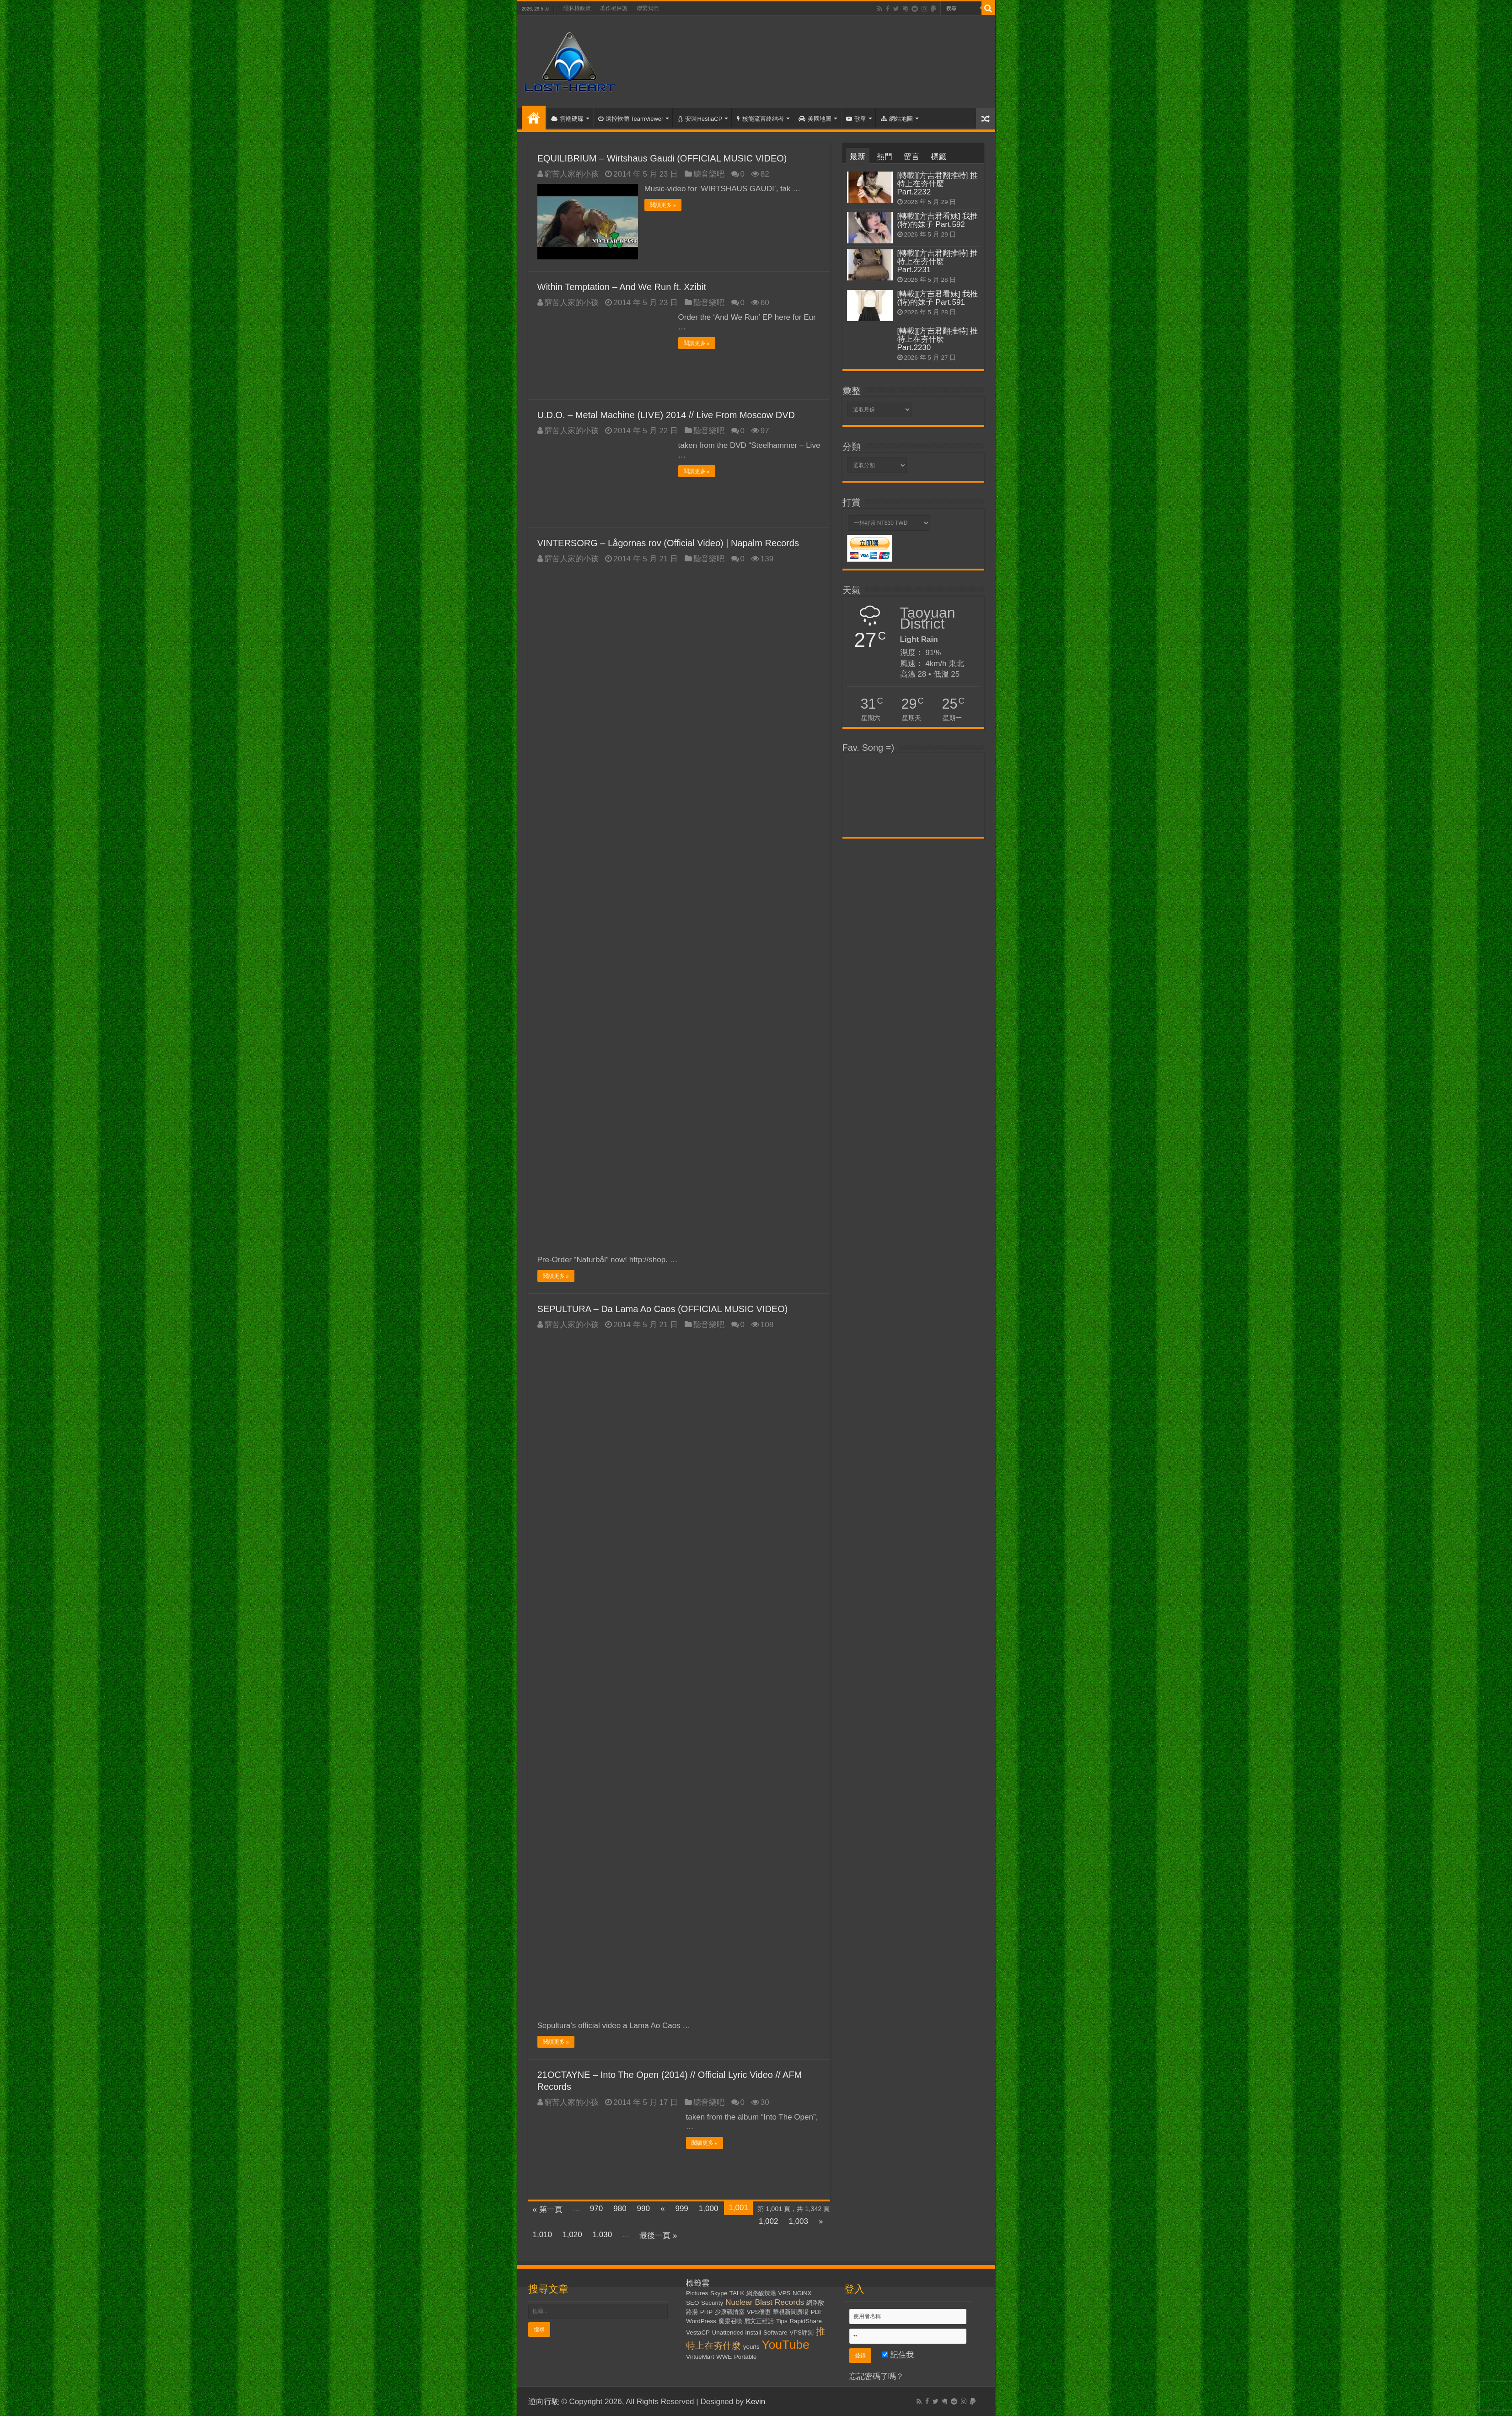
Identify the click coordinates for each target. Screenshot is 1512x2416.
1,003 (798, 2221)
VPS (784, 2292)
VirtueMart (700, 2356)
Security (712, 2302)
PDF (817, 2311)
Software (775, 2332)
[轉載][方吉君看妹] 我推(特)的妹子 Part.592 (937, 220)
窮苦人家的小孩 (571, 174)
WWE (724, 2356)
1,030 (602, 2234)
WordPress (701, 2320)
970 (596, 2208)
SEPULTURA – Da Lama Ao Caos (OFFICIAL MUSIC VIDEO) (662, 1308)
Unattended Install (736, 2332)
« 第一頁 (548, 2209)
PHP (706, 2311)
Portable (745, 2356)
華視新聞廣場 (791, 2311)
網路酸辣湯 (761, 2292)
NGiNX (802, 2292)
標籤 (938, 156)
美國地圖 (815, 118)
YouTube (785, 2344)
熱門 (884, 156)
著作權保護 (613, 8)
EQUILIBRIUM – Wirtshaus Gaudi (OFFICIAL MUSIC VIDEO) (662, 158)
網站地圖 (897, 118)
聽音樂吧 (708, 174)
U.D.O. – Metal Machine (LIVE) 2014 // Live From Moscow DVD (666, 414)
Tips (782, 2320)
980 (619, 2208)
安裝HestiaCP (700, 118)
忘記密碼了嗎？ (876, 2376)
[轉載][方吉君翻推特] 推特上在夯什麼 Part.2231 (937, 261)
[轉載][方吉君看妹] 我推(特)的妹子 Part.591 (937, 298)
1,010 (542, 2234)
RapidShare (805, 2320)
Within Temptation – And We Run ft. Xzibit (621, 286)
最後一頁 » (658, 2235)
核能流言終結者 (760, 118)
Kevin (756, 2401)
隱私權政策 (577, 8)
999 (681, 2208)
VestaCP (698, 2332)
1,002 (768, 2221)
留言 (911, 156)
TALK (736, 2292)
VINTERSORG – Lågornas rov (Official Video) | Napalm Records (668, 543)
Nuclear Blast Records (764, 2301)
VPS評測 (801, 2332)
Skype (718, 2292)
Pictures (697, 2292)
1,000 (708, 2208)
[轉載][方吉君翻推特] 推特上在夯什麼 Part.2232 (937, 183)
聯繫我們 (648, 8)
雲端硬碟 (567, 118)
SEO (692, 2302)
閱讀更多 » (663, 205)
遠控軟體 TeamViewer (631, 118)
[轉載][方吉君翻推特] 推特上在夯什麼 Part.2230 (937, 339)
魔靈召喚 (730, 2320)
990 (643, 2208)
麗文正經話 (759, 2320)
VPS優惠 (759, 2311)
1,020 (572, 2234)
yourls (751, 2346)
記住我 (898, 2354)
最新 (857, 156)
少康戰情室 (730, 2311)
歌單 (856, 118)
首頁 (534, 117)
